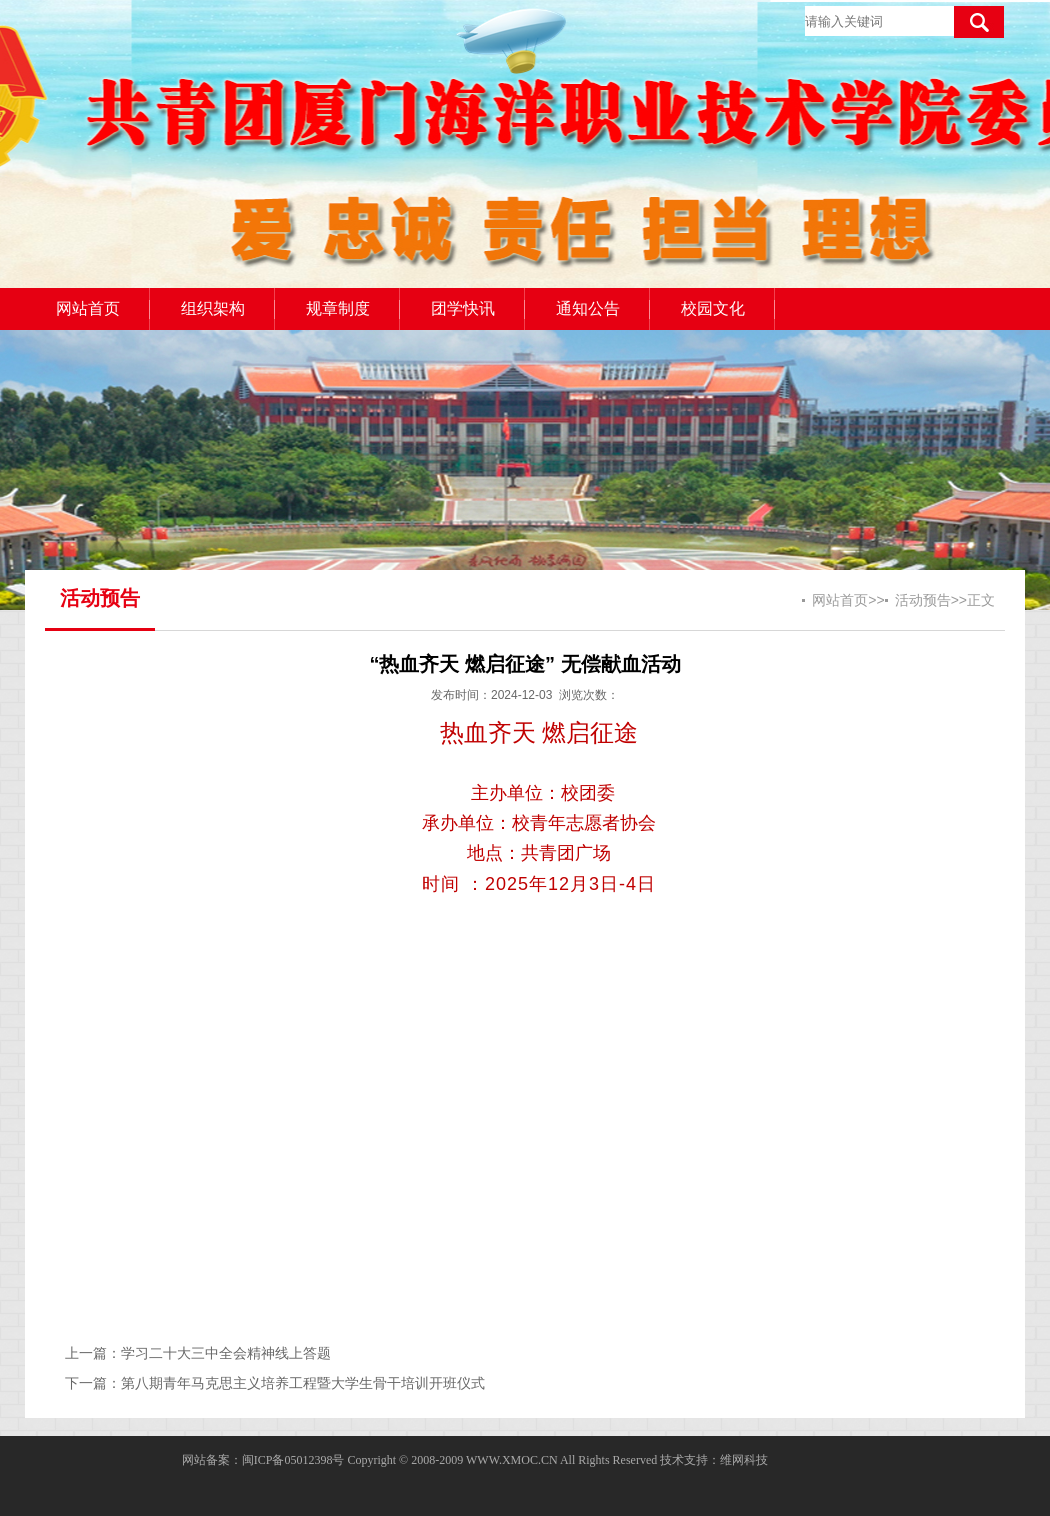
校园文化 (713, 308)
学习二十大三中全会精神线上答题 (226, 1353)
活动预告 (923, 600)
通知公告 (588, 308)
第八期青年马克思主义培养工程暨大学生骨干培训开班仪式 (303, 1383)
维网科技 (744, 1460)
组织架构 (213, 308)
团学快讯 (463, 308)
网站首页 (88, 308)
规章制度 (338, 308)
